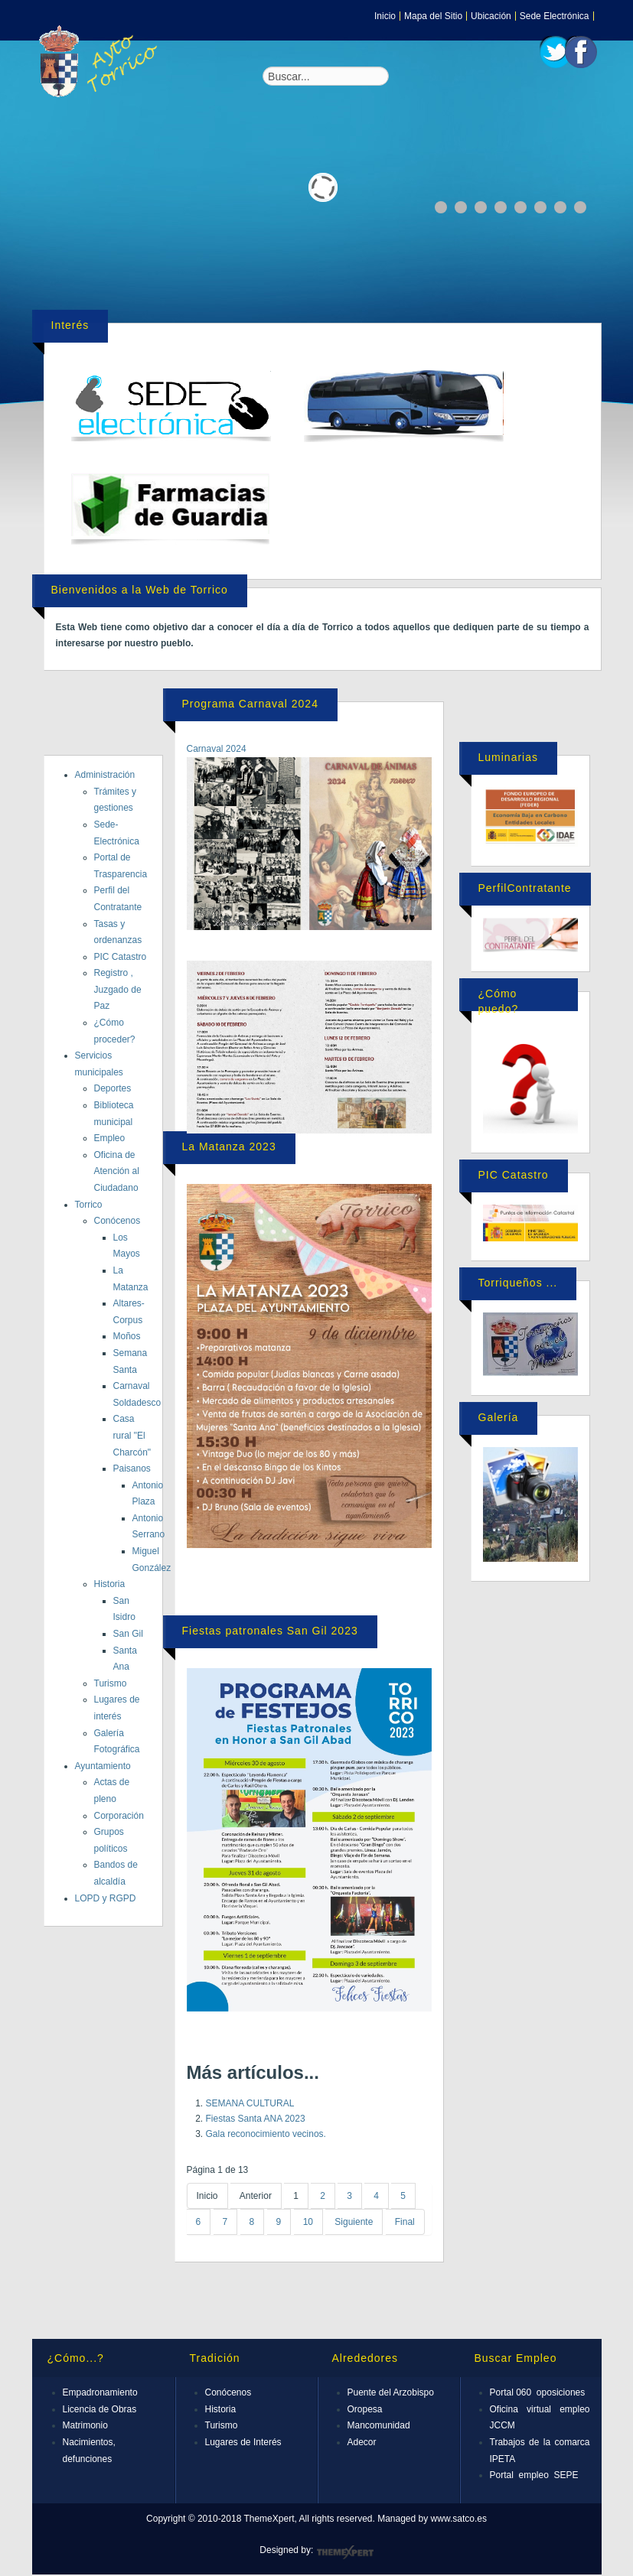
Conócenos (117, 1220)
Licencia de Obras (100, 2409)
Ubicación (491, 16)
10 (308, 2222)
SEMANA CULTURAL (250, 2103)
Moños (127, 1336)
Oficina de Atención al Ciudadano (116, 1171)
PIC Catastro (120, 956)
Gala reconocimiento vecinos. (266, 2134)
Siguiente (353, 2222)
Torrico (89, 1204)
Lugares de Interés (243, 2442)
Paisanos (132, 1468)
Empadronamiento (100, 2392)
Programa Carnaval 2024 (250, 704)
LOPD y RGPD (105, 1898)
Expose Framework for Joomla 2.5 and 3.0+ (101, 61)
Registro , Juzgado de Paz (118, 989)
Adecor (362, 2442)
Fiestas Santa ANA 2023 (255, 2118)
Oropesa (365, 2409)
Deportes (113, 1088)
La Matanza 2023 (229, 1146)
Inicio (385, 16)
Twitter (556, 52)
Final (405, 2222)
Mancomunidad (378, 2425)
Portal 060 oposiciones (538, 2392)
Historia (110, 1584)
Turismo (110, 1683)
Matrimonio (85, 2425)
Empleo (110, 1138)
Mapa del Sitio (433, 16)
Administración (105, 774)
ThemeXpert (345, 2552)
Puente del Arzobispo (390, 2392)
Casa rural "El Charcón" (132, 1435)
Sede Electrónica (554, 16)
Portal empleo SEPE (534, 2475)
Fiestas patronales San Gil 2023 (270, 1631)
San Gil (128, 1633)
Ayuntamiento (103, 1766)
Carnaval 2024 (216, 748)
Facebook (581, 52)
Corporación (119, 1815)
